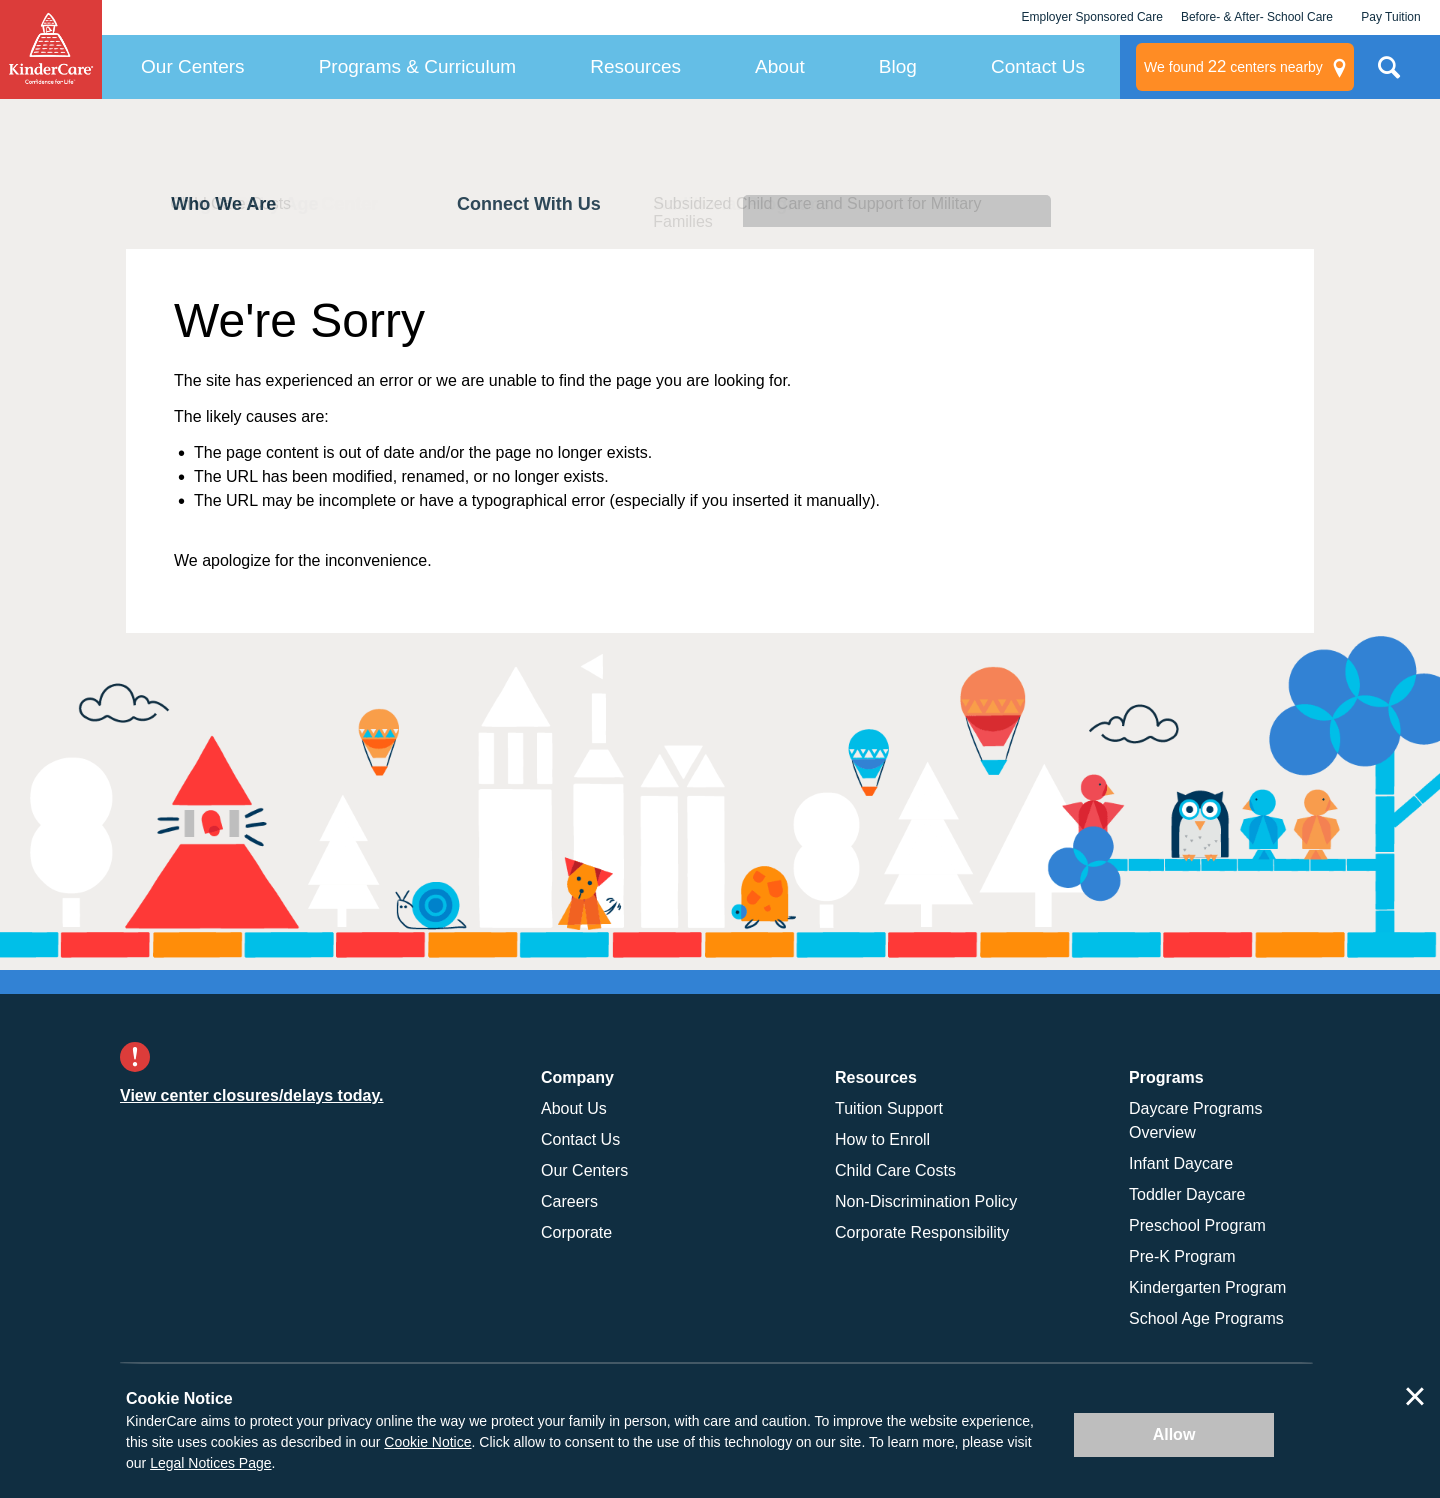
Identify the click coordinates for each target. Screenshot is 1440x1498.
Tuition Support (889, 1108)
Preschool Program (1197, 1225)
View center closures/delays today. (252, 1095)
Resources (635, 66)
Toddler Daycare (1187, 1194)
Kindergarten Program (1207, 1287)
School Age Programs (1206, 1318)
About (780, 66)
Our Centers (192, 66)
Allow (1174, 1434)
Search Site (1389, 75)
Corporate (576, 1232)
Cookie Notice (427, 1442)
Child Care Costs (895, 1170)
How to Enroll (882, 1139)
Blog (898, 66)
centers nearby (1233, 67)
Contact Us (1038, 66)
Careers (569, 1201)
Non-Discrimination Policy (926, 1201)
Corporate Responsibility (922, 1232)
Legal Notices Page (210, 1463)
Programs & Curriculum (417, 66)
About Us (574, 1108)
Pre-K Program (1182, 1256)
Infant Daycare (1181, 1163)
